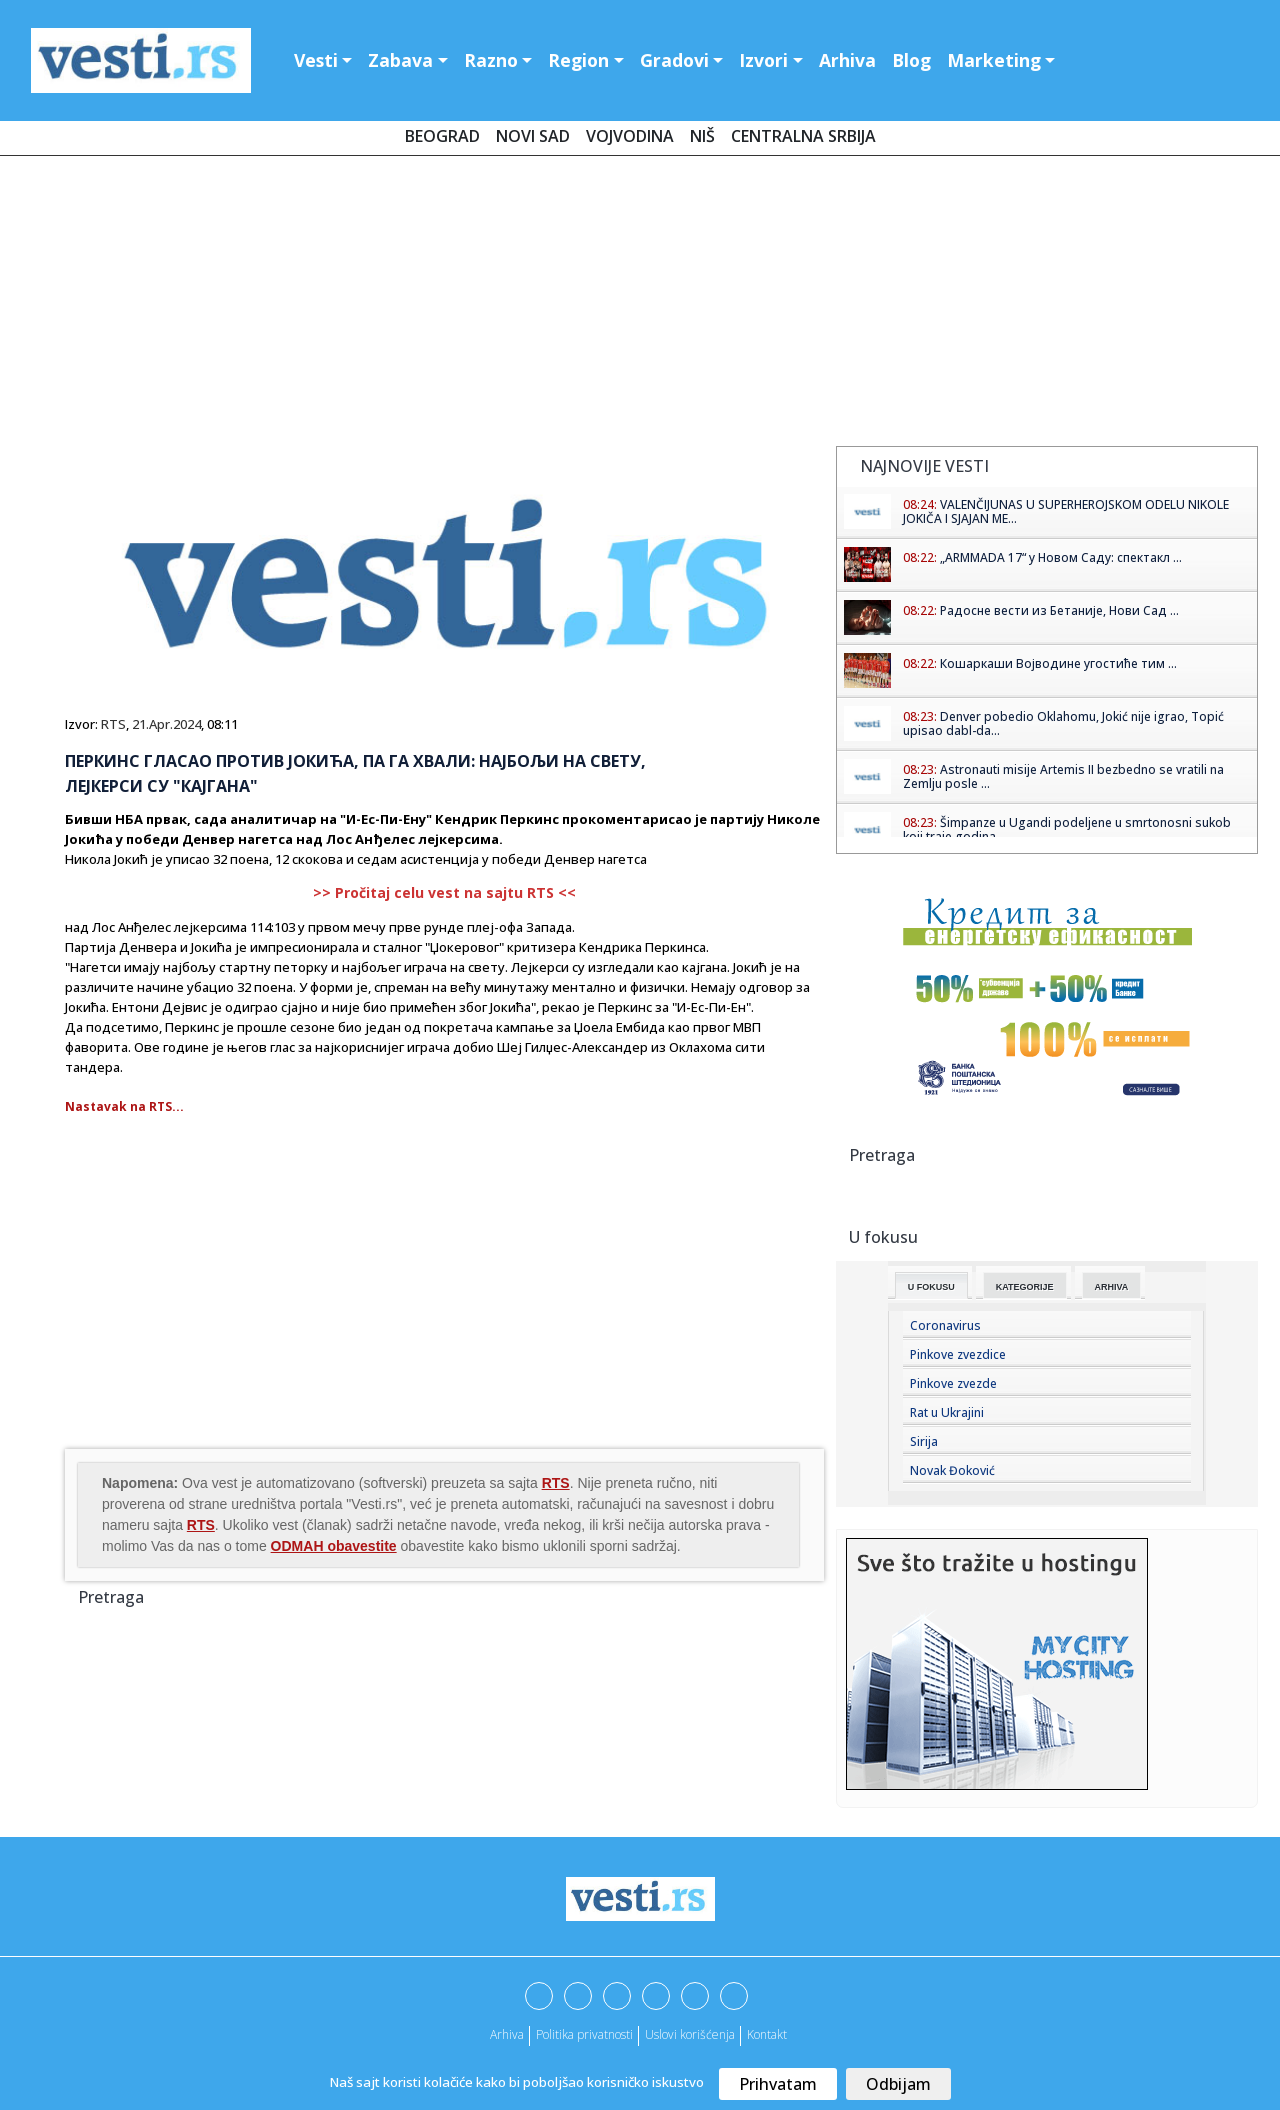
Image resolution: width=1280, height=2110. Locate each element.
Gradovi (674, 60)
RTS (113, 724)
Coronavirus (945, 1325)
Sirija (924, 1441)
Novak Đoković (952, 1470)
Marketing (994, 60)
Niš (702, 136)
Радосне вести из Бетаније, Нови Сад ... (1059, 610)
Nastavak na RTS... (124, 1106)
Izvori (763, 60)
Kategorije (1025, 1287)
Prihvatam (778, 2084)
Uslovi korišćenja (690, 2034)
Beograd (442, 136)
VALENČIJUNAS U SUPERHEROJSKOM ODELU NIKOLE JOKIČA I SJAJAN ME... (1066, 511)
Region (578, 60)
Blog (911, 60)
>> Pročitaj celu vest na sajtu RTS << (444, 892)
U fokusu (931, 1287)
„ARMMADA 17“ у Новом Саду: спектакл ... (1061, 557)
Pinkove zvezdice (958, 1354)
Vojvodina (630, 136)
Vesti (316, 60)
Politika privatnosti (584, 2034)
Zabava (400, 60)
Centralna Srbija (803, 136)
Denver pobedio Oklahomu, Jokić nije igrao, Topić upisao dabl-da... (1063, 723)
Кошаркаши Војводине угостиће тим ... (1058, 663)
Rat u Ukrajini (947, 1412)
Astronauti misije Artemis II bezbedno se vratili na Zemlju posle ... (1063, 776)
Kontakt (767, 2034)
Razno (491, 60)
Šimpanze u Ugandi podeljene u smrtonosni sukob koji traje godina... (1067, 829)
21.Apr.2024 (166, 724)
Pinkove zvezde (953, 1383)
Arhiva (847, 60)
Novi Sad (533, 136)
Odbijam (898, 2084)
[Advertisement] (640, 305)
